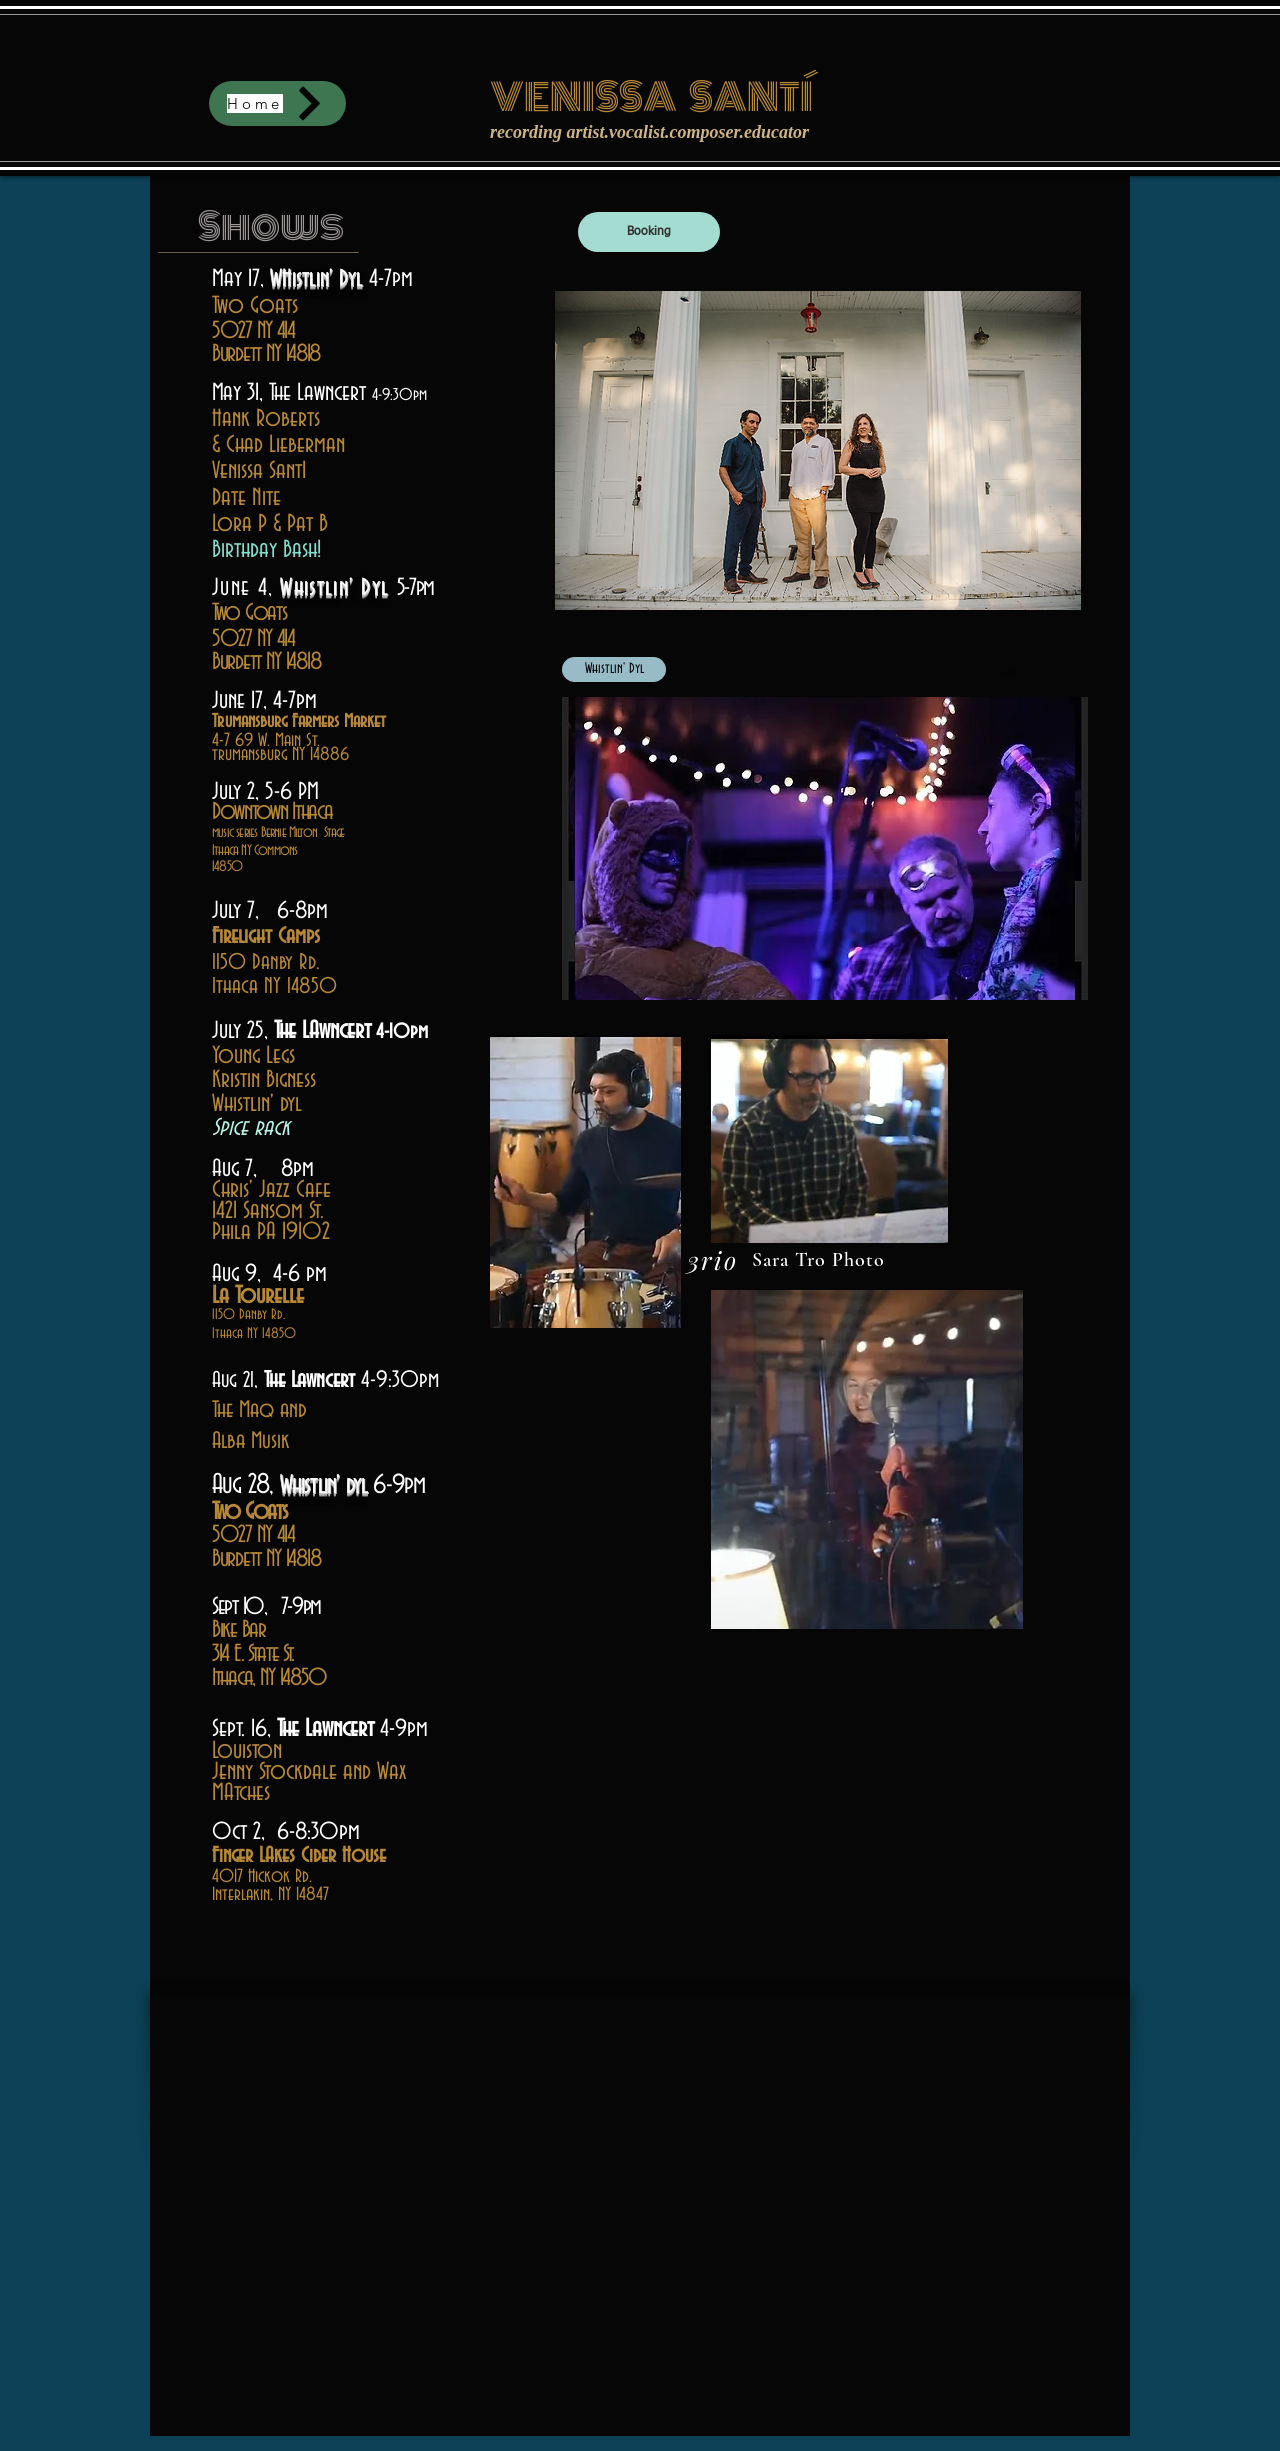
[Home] (277, 103)
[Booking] (649, 232)
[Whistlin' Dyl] (614, 669)
